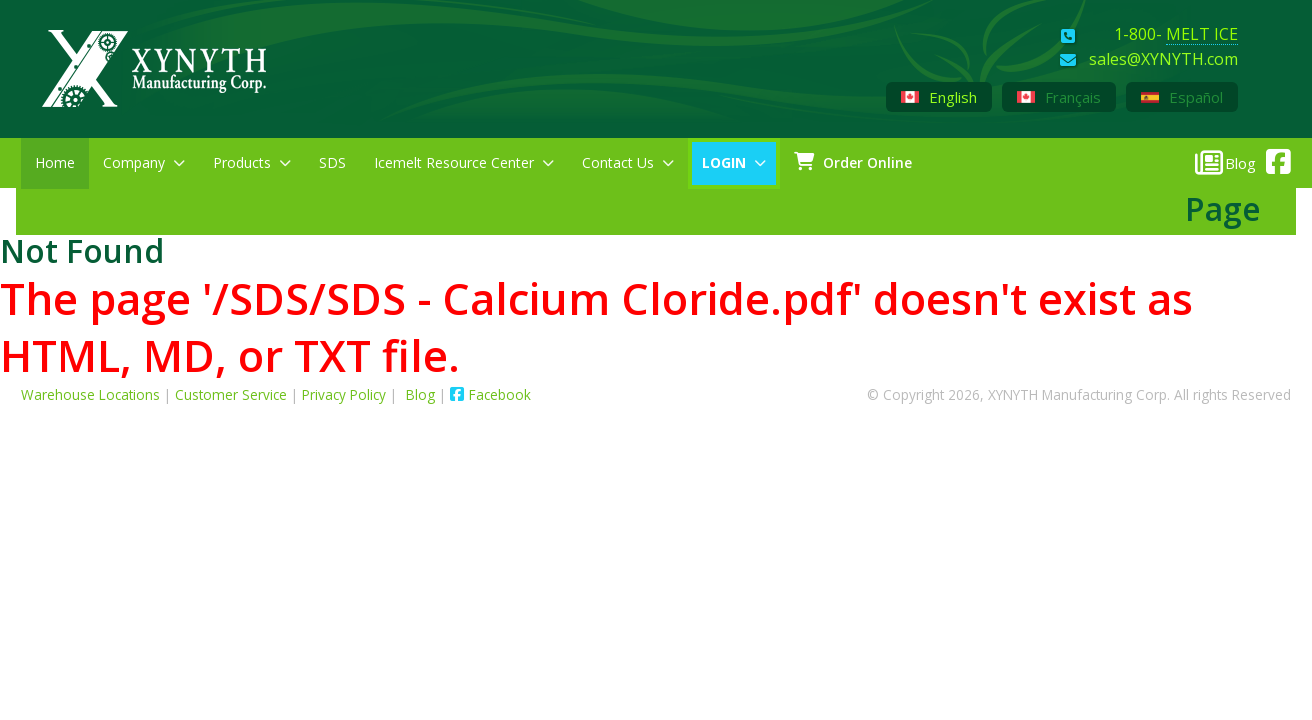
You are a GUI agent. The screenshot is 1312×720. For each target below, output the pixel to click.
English (939, 97)
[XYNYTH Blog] (1225, 162)
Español (1182, 97)
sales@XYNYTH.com (1163, 60)
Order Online (853, 162)
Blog (422, 394)
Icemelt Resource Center (464, 162)
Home (55, 162)
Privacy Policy (344, 394)
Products (252, 162)
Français (1059, 97)
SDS (332, 162)
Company (144, 162)
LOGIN (734, 162)
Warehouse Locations (90, 394)
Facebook (490, 394)
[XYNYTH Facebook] (1273, 157)
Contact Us (628, 162)
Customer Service (231, 394)
